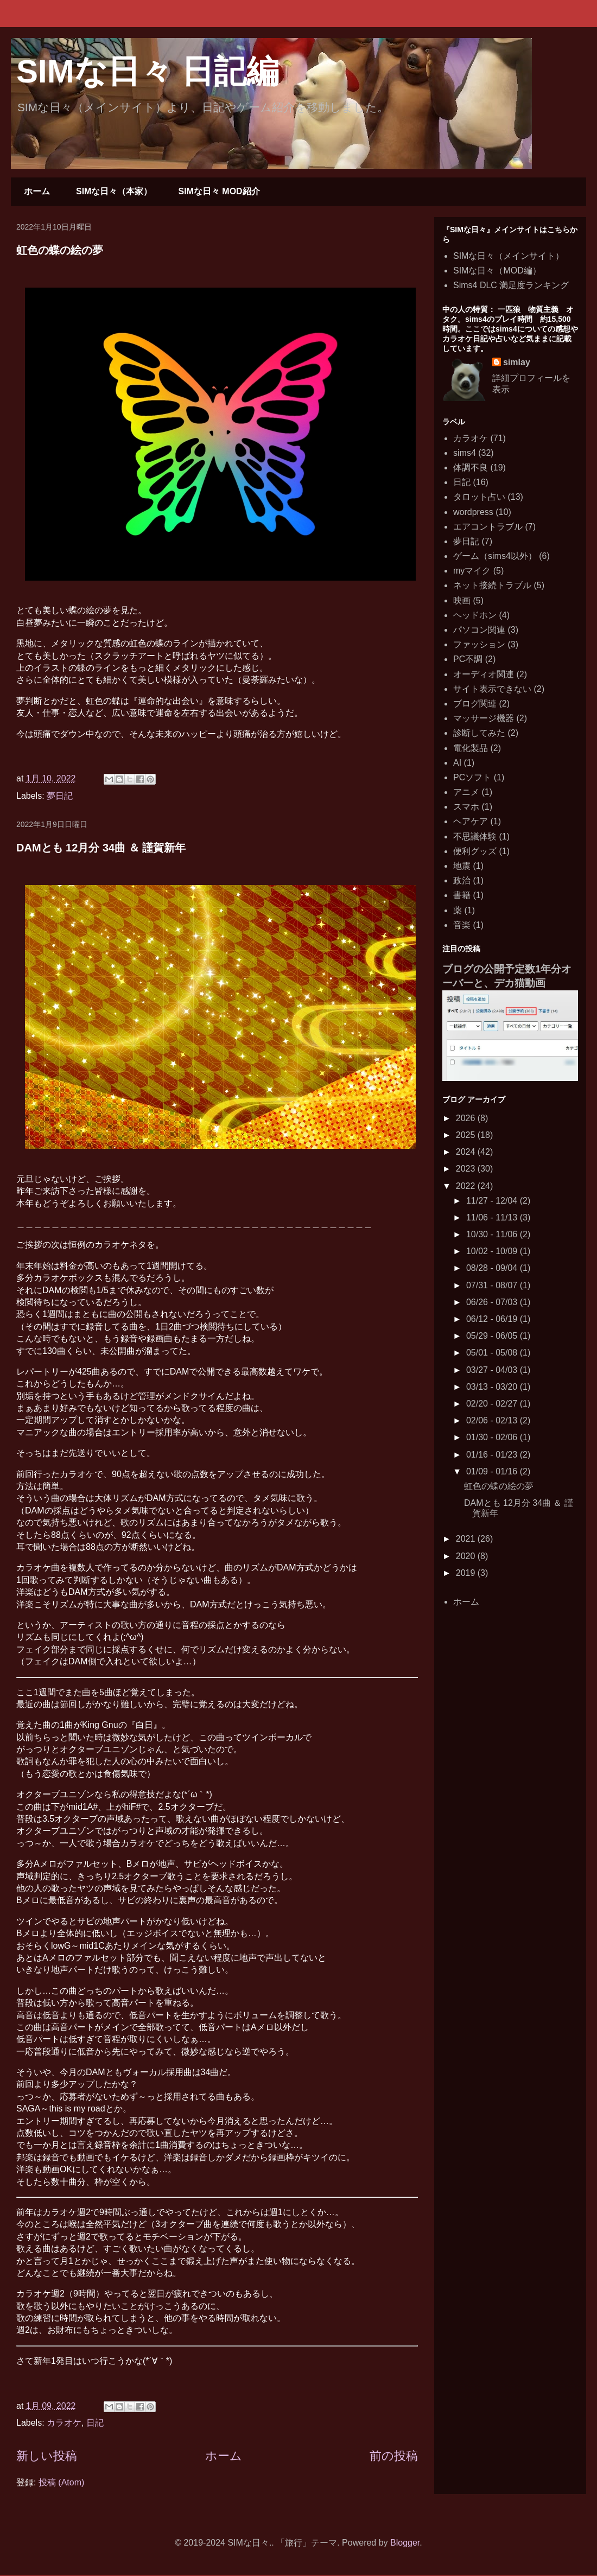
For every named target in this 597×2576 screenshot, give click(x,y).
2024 (467, 1151)
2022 (467, 1186)
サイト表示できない (492, 689)
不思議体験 (475, 836)
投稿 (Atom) (61, 2482)
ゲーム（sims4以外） (495, 556)
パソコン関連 (479, 629)
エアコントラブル (488, 526)
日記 (95, 2422)
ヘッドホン (475, 615)
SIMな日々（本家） (114, 191)
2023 (467, 1168)
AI (457, 762)
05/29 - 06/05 (493, 1335)
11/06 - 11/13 (493, 1217)
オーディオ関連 (483, 674)
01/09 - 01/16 (493, 1471)
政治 (462, 880)
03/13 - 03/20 (493, 1386)
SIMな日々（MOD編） (497, 270)
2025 (467, 1135)
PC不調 (467, 659)
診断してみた (479, 732)
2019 (467, 1573)
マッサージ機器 (483, 718)
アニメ (466, 792)
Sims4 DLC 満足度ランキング (511, 285)
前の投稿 (394, 2456)
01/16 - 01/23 (493, 1454)
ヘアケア (470, 821)
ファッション (479, 644)
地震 (462, 865)
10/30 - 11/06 (493, 1234)
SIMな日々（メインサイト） (508, 255)
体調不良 (470, 467)
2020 (467, 1556)
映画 (462, 600)
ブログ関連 (475, 703)
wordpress (473, 512)
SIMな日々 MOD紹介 (218, 191)
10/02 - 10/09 (493, 1251)
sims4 (464, 452)
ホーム (37, 191)
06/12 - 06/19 (493, 1319)
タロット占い (479, 496)
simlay (516, 362)
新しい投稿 (46, 2456)
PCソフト (472, 777)
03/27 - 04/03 (493, 1370)
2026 (467, 1118)
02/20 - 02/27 (493, 1403)
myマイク (472, 570)
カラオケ (64, 2422)
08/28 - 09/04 (493, 1268)
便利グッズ (475, 851)
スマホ (466, 806)
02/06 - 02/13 (493, 1420)
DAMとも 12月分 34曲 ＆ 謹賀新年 (101, 848)
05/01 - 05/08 (493, 1352)
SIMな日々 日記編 (147, 71)
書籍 (462, 895)
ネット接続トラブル (492, 585)
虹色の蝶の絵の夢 (59, 250)
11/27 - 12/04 (493, 1200)
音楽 (462, 925)
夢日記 (60, 795)
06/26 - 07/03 (493, 1302)
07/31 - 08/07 (493, 1285)
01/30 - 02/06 (493, 1437)
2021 (467, 1538)
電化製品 (470, 748)
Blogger (405, 2542)
